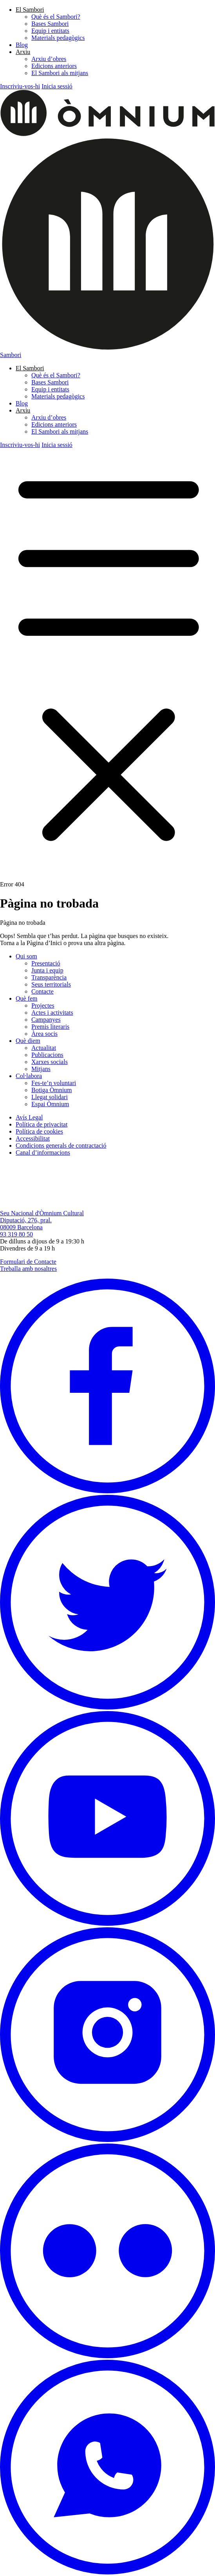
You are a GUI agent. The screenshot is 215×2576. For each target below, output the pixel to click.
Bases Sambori (50, 23)
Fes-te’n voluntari (53, 1083)
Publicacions (47, 1054)
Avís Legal (29, 1117)
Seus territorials (51, 984)
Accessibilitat (33, 1138)
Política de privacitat (41, 1124)
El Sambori (30, 9)
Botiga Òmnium (51, 1090)
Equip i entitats (50, 30)
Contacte (42, 991)
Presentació (45, 963)
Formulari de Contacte (28, 1261)
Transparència (49, 977)
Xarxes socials (49, 1061)
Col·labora (29, 1076)
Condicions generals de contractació (61, 1145)
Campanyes (46, 1019)
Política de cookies (39, 1131)
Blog (22, 44)
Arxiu (23, 51)
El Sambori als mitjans (59, 73)
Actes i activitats (52, 1012)
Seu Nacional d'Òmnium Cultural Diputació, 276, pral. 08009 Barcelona (42, 1220)
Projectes (42, 1005)
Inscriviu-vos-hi (20, 86)
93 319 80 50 (16, 1234)
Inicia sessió (57, 86)
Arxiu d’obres (48, 59)
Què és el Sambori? (55, 16)
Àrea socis (44, 1033)
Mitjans (41, 1069)
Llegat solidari (49, 1097)
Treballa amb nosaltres (28, 1268)
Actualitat (43, 1047)
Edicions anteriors (54, 66)
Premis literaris (50, 1026)
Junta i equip (47, 970)
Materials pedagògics (58, 37)
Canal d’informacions (43, 1152)
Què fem (27, 998)
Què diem (28, 1040)
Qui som (26, 956)
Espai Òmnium (50, 1104)
